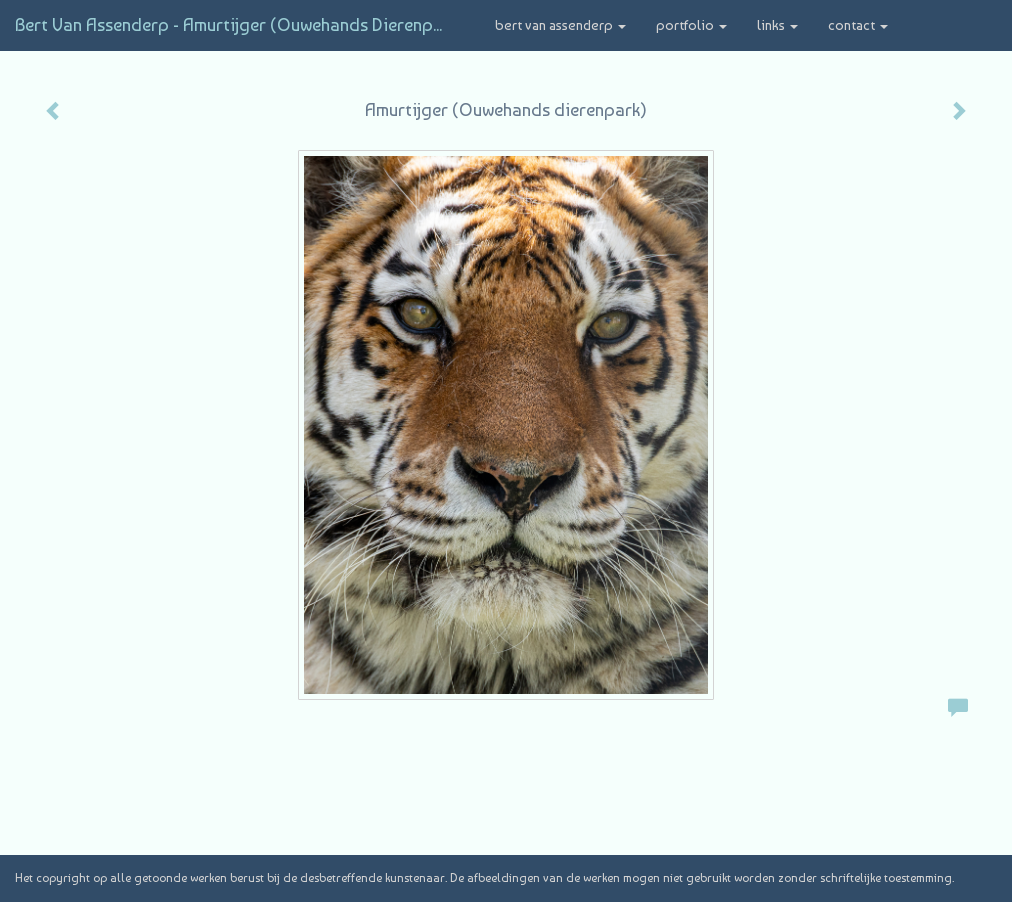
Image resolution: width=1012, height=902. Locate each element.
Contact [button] (858, 25)
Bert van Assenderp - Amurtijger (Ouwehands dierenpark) (240, 24)
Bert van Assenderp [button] (560, 25)
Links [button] (777, 25)
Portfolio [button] (691, 25)
